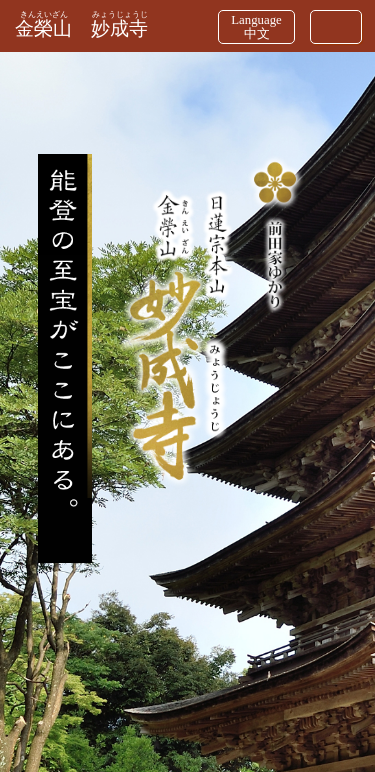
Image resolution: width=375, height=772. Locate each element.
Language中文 (256, 27)
